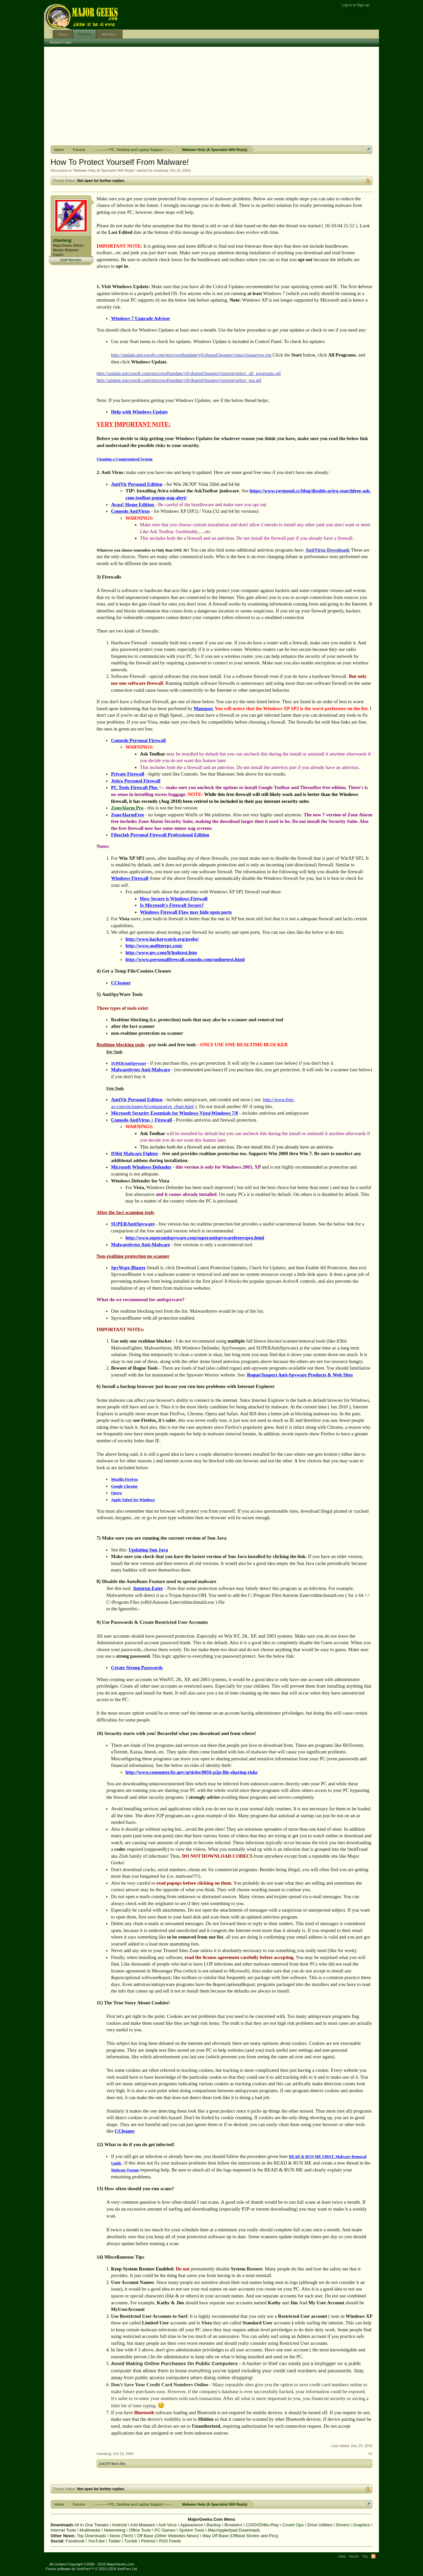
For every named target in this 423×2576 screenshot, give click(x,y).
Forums (84, 34)
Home (62, 34)
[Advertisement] (212, 96)
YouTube (96, 2541)
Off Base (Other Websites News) (168, 2535)
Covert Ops (293, 2524)
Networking (114, 2530)
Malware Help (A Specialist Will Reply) (104, 170)
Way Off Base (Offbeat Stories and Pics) (240, 2535)
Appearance (191, 2524)
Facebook (75, 2541)
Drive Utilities (319, 2524)
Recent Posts (60, 42)
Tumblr (130, 2541)
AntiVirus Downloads (327, 550)
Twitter (114, 2541)
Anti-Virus (167, 2524)
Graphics (361, 2524)
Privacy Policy (366, 2564)
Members (109, 34)
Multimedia (90, 2530)
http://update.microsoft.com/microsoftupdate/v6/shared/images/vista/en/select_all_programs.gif (189, 373)
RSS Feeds (170, 2541)
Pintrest (148, 2541)
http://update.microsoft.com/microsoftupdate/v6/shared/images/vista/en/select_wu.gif (179, 380)
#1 (370, 2454)
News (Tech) (121, 2535)
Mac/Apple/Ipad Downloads (234, 2530)
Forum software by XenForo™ (92, 2569)
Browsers (233, 2524)
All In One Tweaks (91, 2524)
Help (342, 2556)
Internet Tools (63, 2530)
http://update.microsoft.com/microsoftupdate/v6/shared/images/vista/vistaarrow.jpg (191, 355)
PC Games (165, 2530)
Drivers (342, 2524)
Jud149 (104, 2463)
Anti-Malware (142, 2524)
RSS (373, 2556)
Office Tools (140, 2530)
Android (119, 2524)
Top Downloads (91, 2535)
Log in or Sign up (355, 5)
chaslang (160, 170)
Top (365, 2556)
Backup (214, 2524)
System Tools (191, 2530)
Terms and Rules (338, 2564)
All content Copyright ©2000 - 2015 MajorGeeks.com (91, 2564)
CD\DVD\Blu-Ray (262, 2524)
